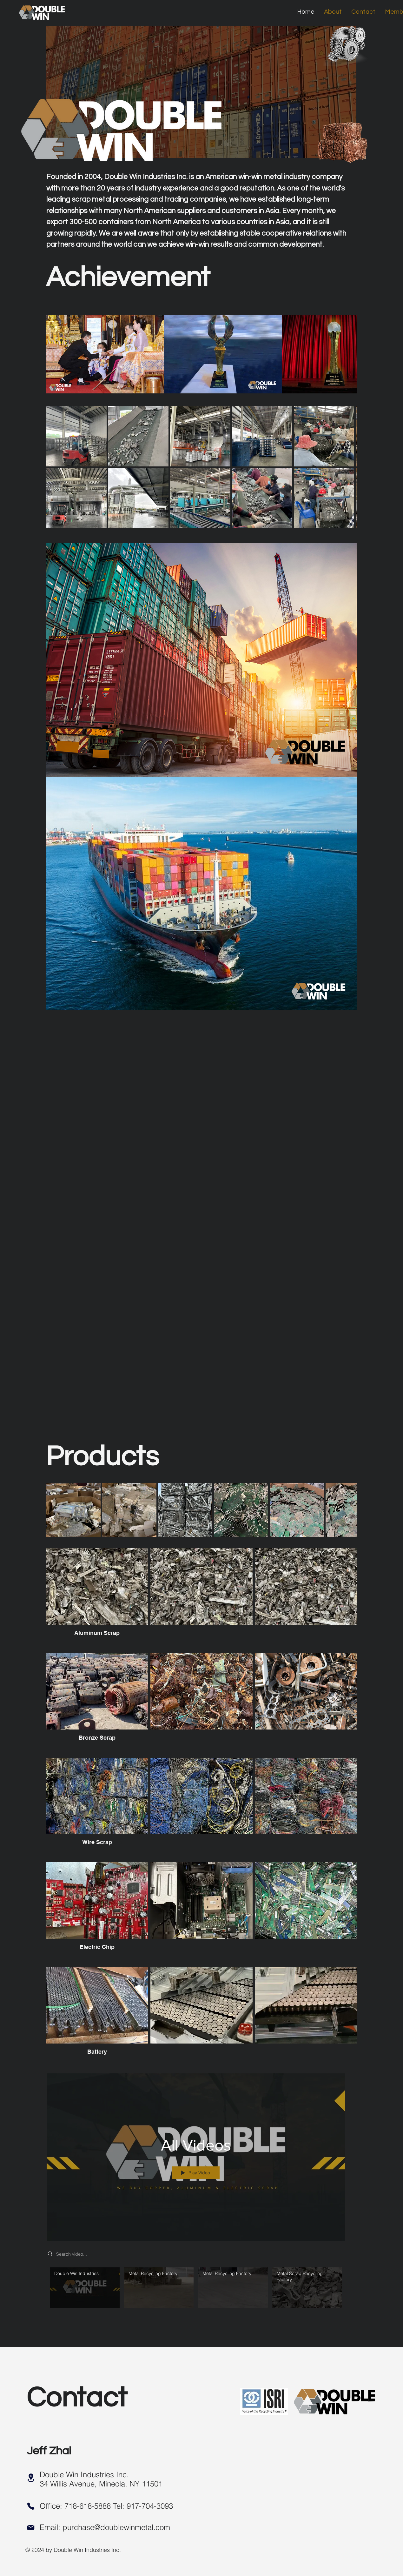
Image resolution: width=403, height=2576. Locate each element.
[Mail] (31, 2527)
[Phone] (31, 2506)
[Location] (31, 2478)
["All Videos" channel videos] (196, 2295)
